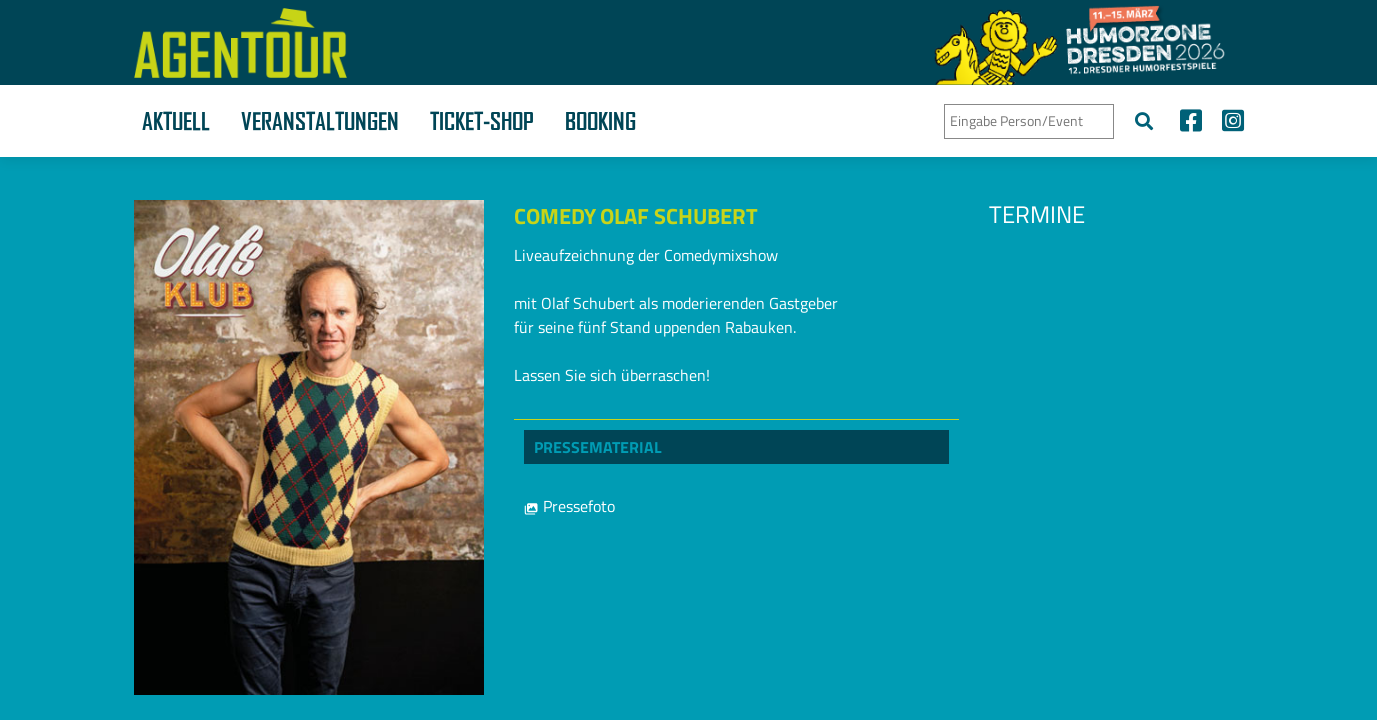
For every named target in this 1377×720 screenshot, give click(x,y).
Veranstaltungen (320, 121)
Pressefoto (569, 506)
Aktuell (176, 121)
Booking (600, 121)
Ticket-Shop (482, 121)
